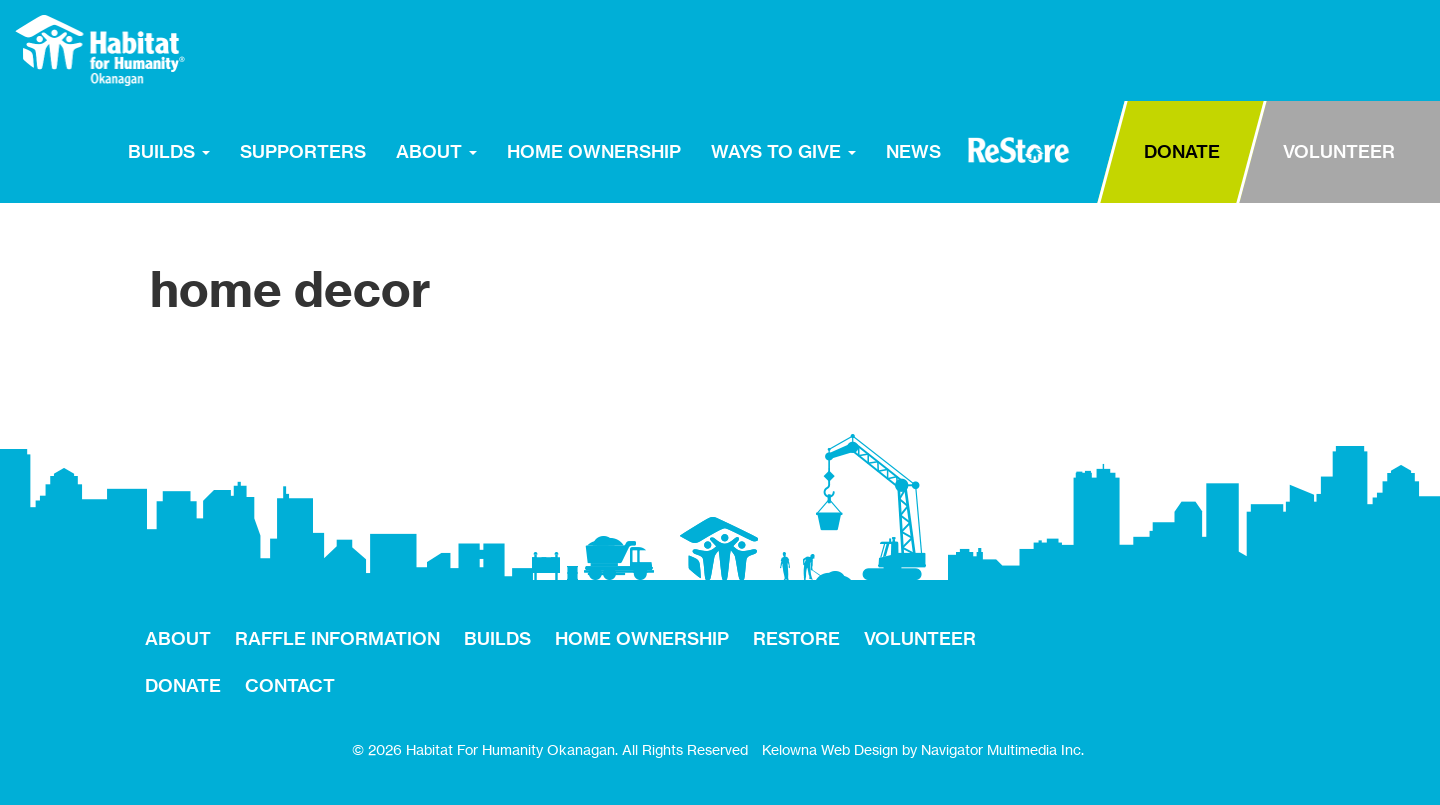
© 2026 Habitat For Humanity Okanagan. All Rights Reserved (550, 749)
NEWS (913, 151)
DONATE (1182, 151)
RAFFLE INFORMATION (337, 638)
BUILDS (169, 151)
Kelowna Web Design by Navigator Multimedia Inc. (923, 749)
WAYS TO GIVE (783, 151)
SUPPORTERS (303, 151)
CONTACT (290, 685)
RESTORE (1018, 150)
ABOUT (436, 151)
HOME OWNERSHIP (594, 151)
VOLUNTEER (1339, 151)
